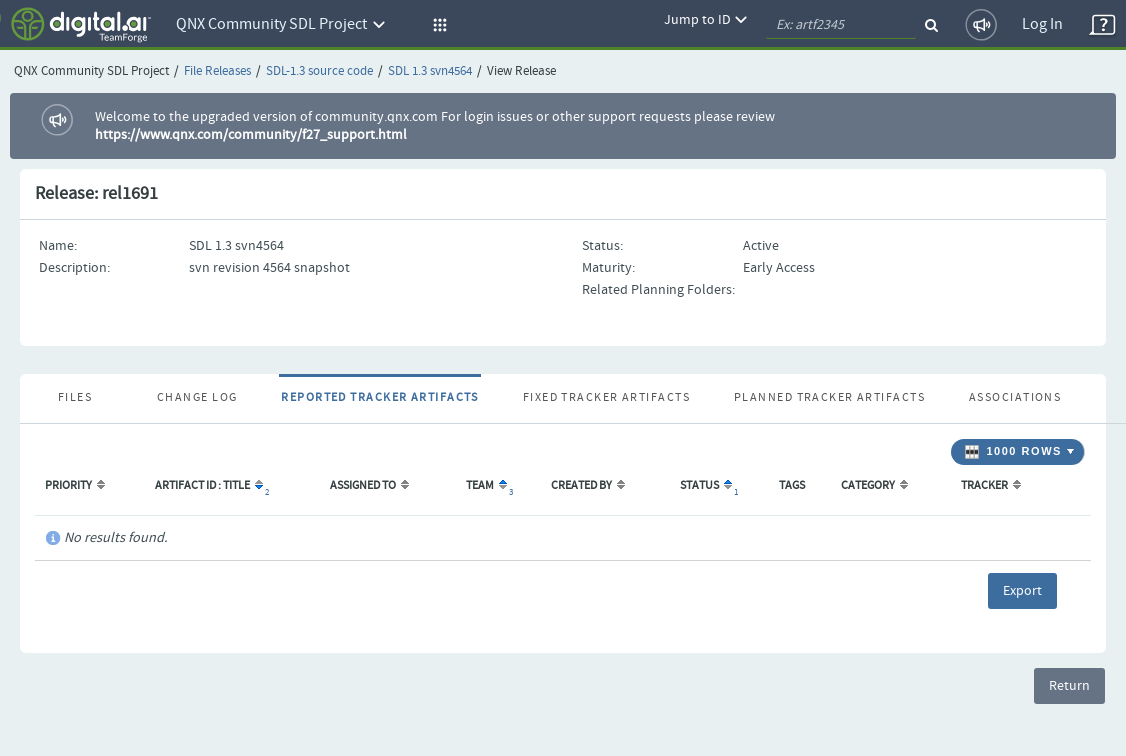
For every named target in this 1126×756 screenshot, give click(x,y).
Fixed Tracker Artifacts (606, 398)
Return (1069, 686)
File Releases (217, 71)
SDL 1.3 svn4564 (430, 71)
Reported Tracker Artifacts (379, 398)
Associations (1015, 398)
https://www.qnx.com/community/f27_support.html (251, 135)
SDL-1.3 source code (319, 71)
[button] (437, 25)
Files (75, 398)
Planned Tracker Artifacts (829, 398)
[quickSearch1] (841, 25)
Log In (1042, 24)
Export (1022, 591)
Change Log (197, 398)
